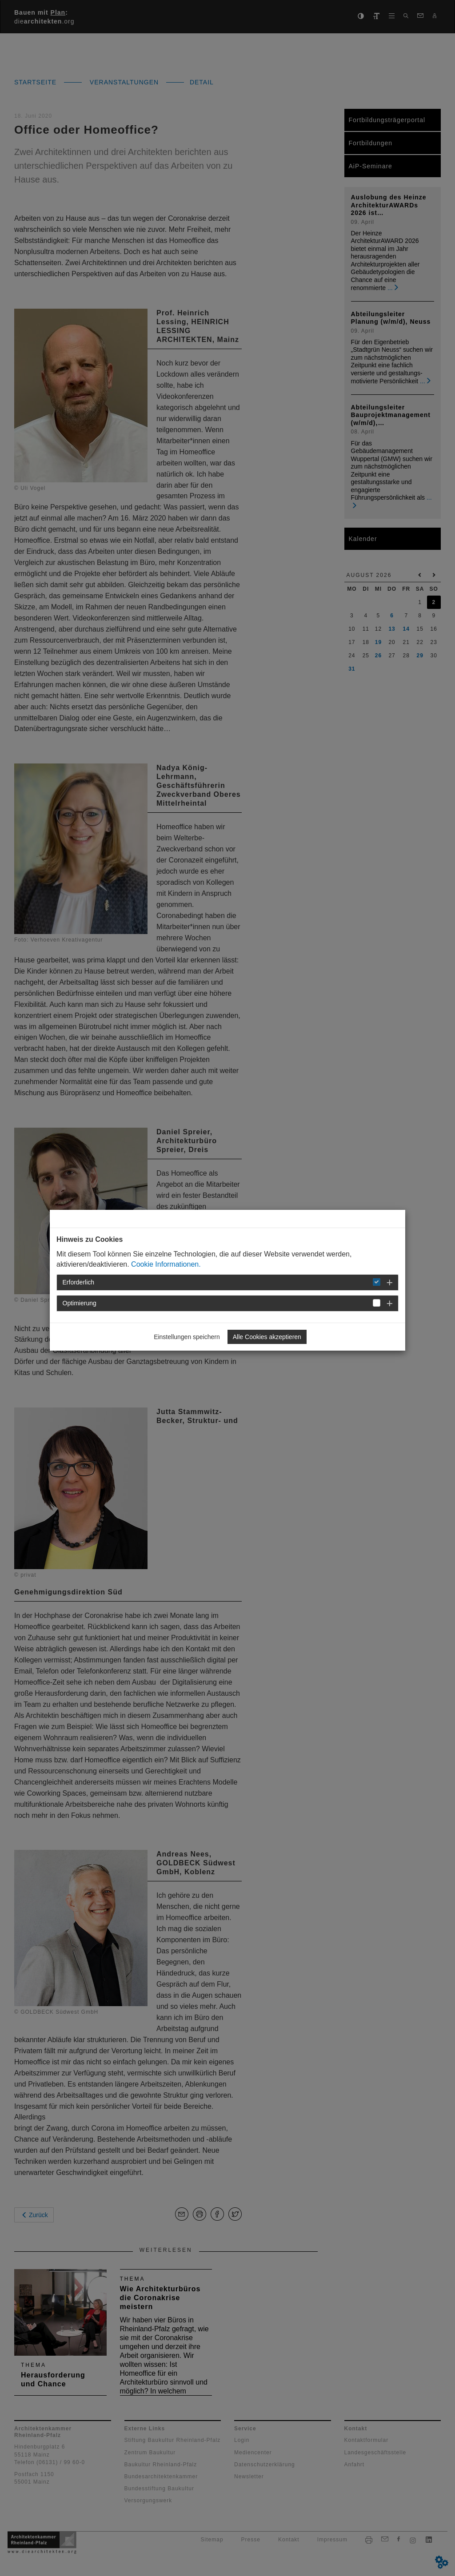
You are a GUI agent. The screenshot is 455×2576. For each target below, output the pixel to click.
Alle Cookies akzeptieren (267, 1336)
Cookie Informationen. (166, 1264)
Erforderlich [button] (79, 1282)
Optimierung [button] (79, 1303)
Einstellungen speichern (187, 1336)
